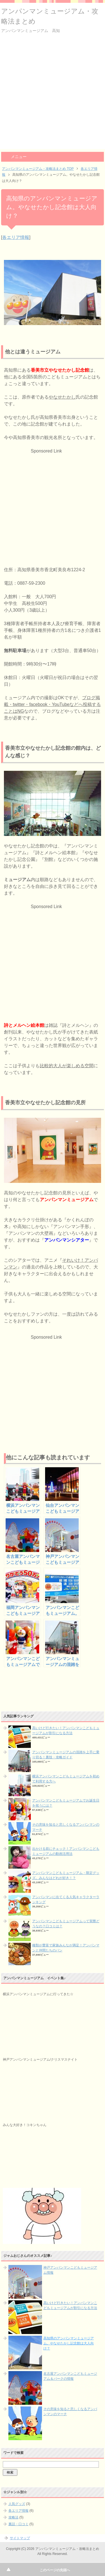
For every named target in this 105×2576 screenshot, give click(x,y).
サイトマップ (20, 2538)
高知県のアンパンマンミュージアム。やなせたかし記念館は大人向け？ (68, 2343)
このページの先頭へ (55, 2570)
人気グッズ (16, 2504)
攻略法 (13, 2517)
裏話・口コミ (18, 2524)
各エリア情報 (15, 237)
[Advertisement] (52, 96)
